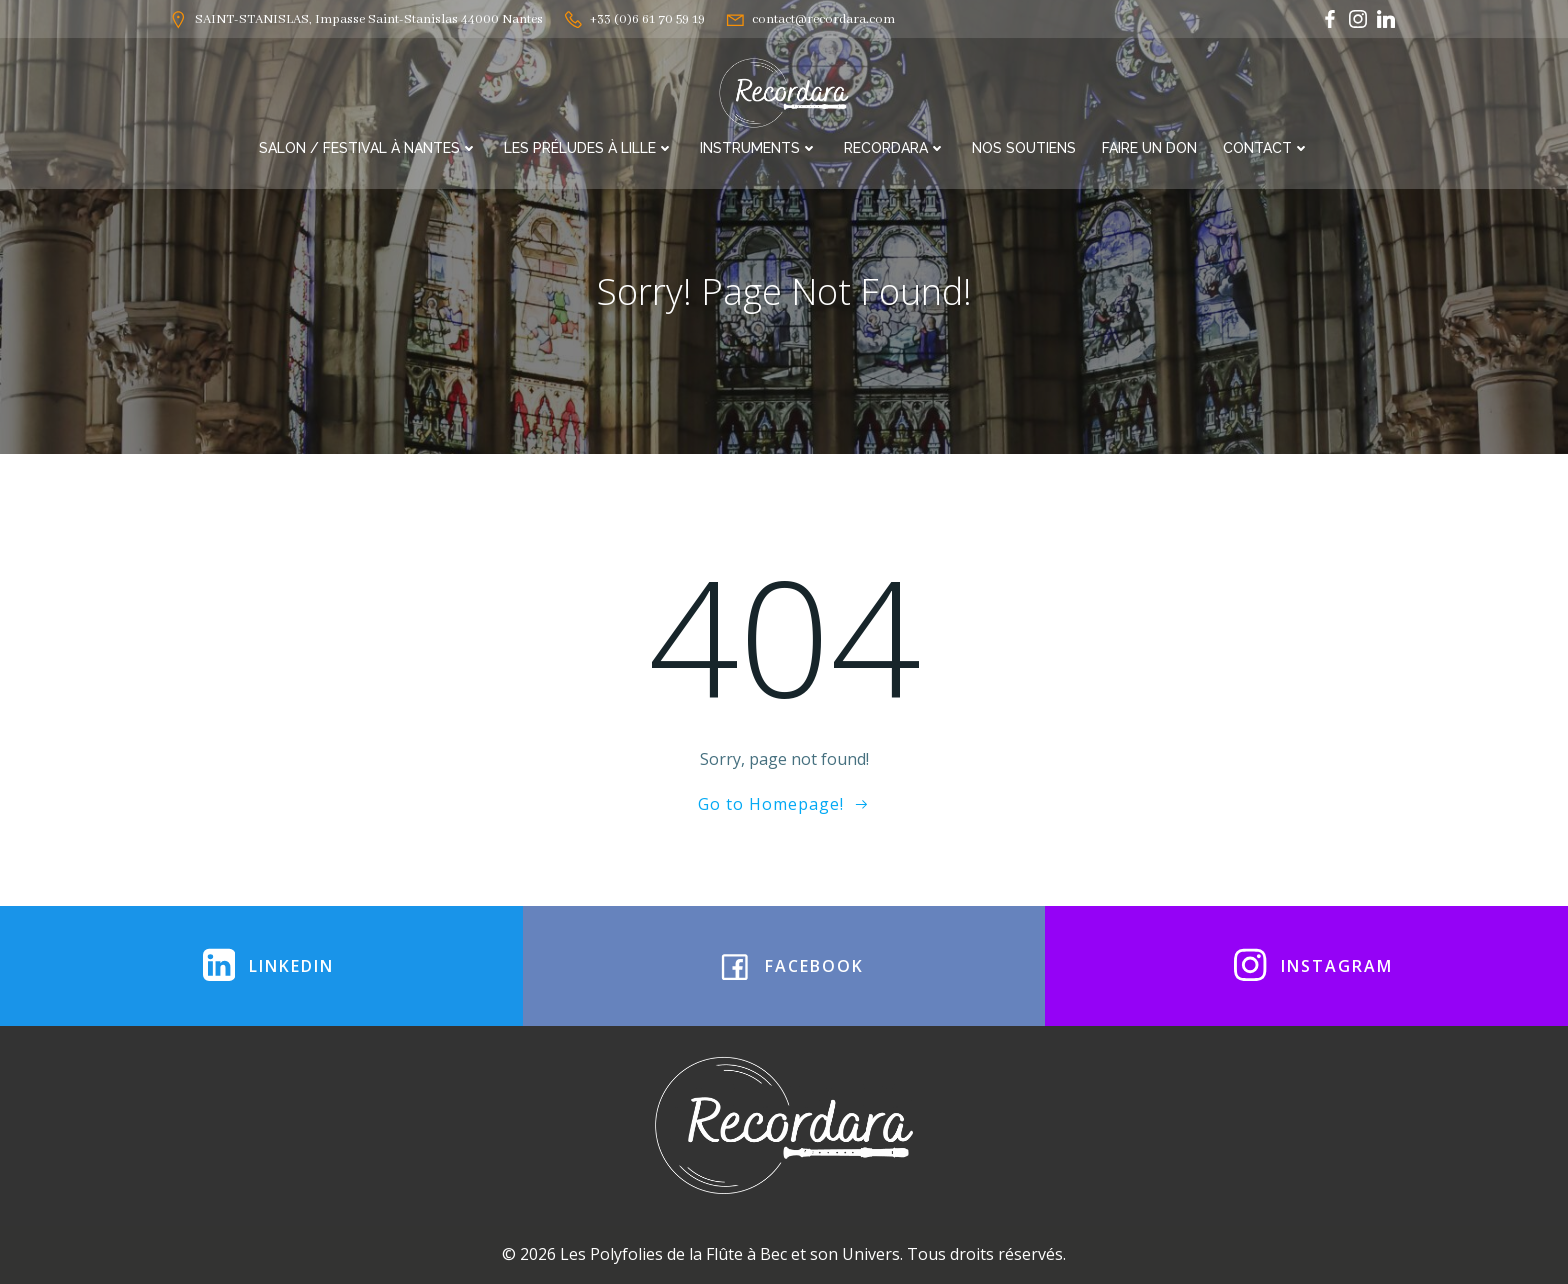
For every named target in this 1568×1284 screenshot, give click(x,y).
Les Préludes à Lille (589, 148)
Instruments (759, 148)
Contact (1266, 148)
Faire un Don (1149, 148)
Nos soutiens (1024, 148)
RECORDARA (895, 148)
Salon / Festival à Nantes (368, 148)
